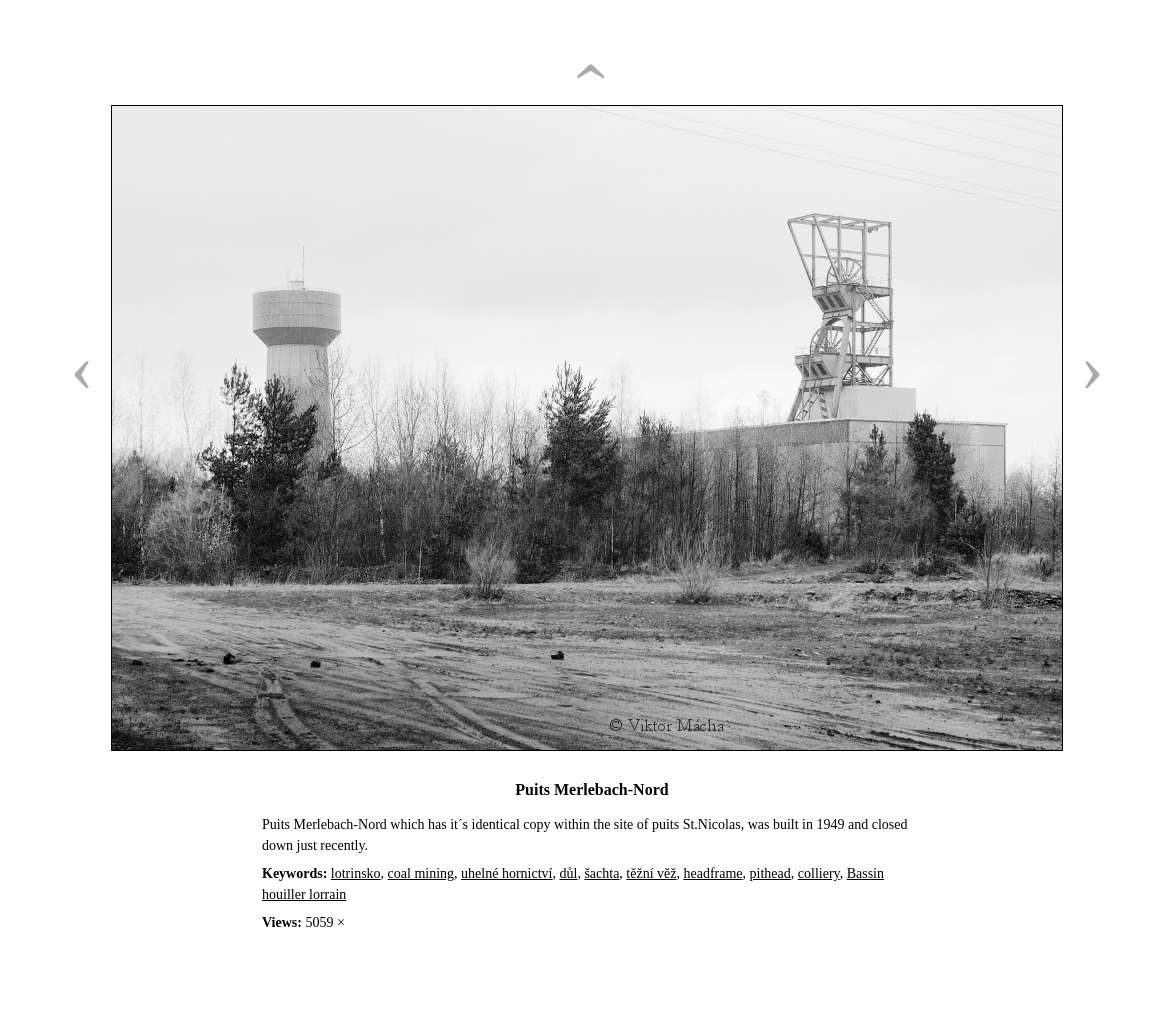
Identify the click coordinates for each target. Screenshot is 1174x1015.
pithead (770, 873)
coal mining (421, 873)
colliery (819, 873)
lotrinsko (356, 873)
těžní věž (651, 873)
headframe (713, 873)
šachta (601, 873)
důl (568, 873)
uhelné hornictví (506, 873)
